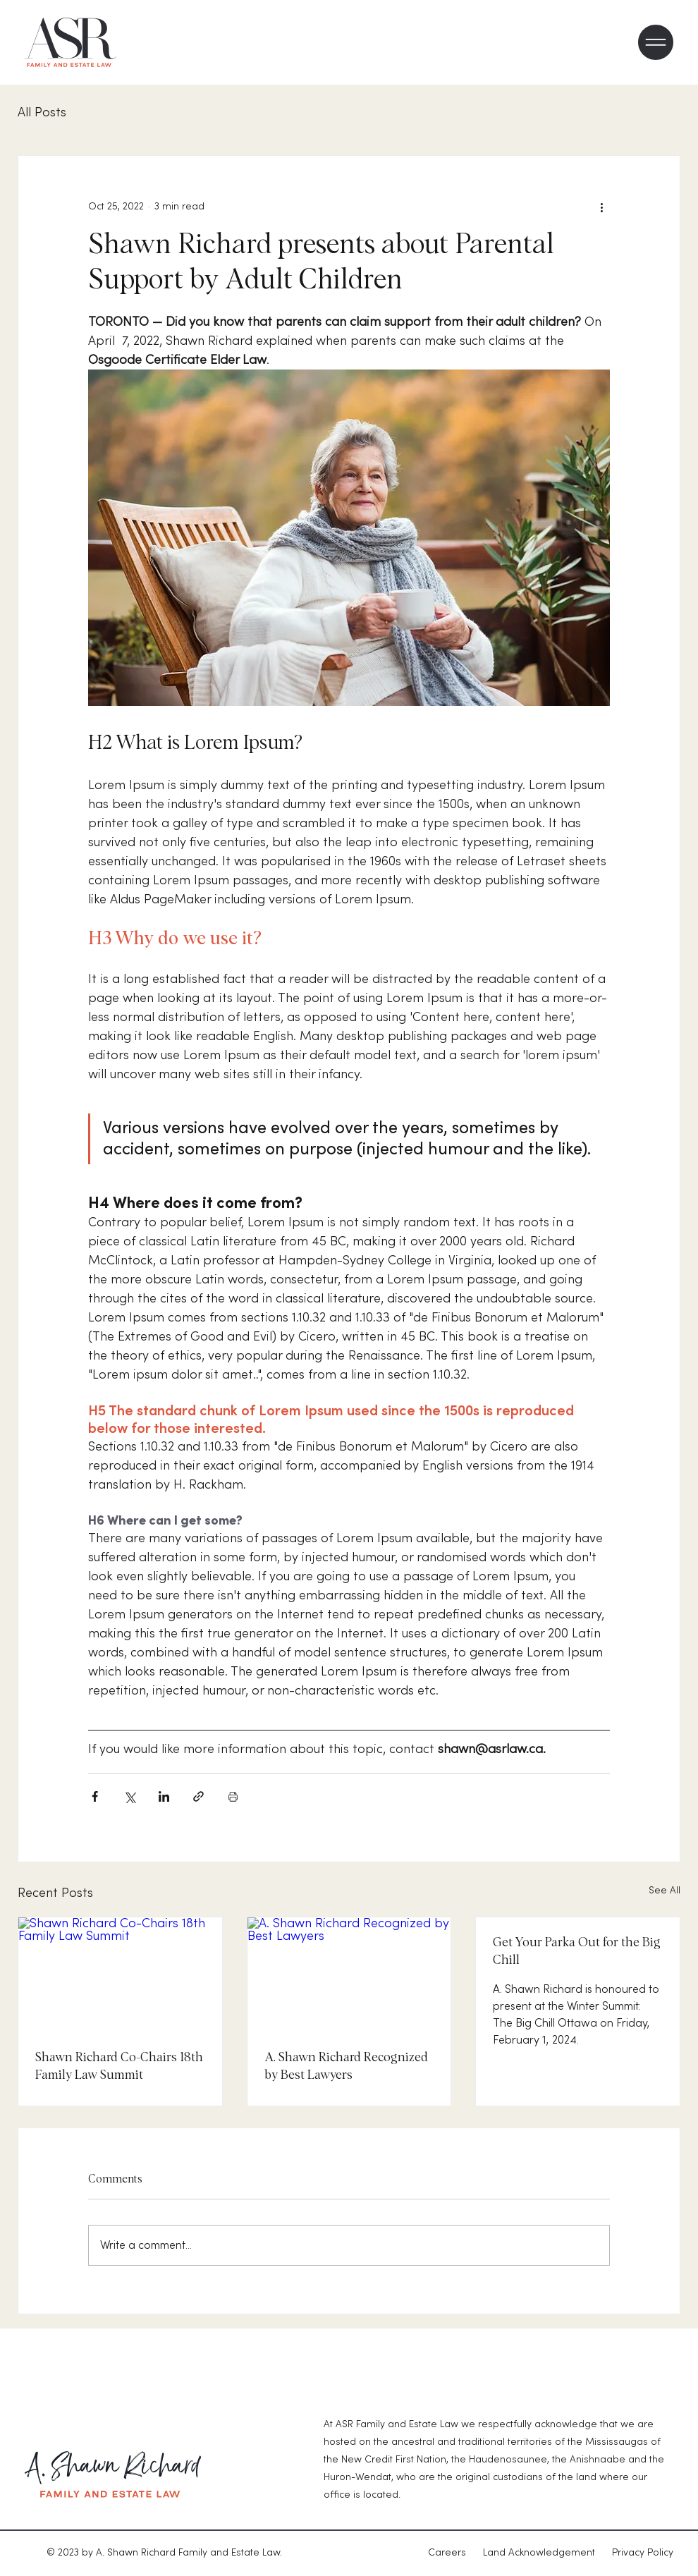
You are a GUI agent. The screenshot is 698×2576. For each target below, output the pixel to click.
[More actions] (601, 206)
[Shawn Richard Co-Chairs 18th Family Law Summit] (120, 1974)
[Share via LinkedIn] (164, 1796)
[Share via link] (198, 1796)
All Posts (42, 112)
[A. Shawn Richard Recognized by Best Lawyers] (349, 1974)
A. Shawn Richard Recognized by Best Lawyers (346, 2066)
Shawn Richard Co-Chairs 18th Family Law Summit (119, 2066)
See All (664, 1890)
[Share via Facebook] (95, 1796)
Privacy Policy (642, 2552)
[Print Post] (233, 1796)
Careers (455, 2552)
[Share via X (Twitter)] (129, 1796)
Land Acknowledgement (539, 2552)
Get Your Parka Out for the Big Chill (577, 1951)
